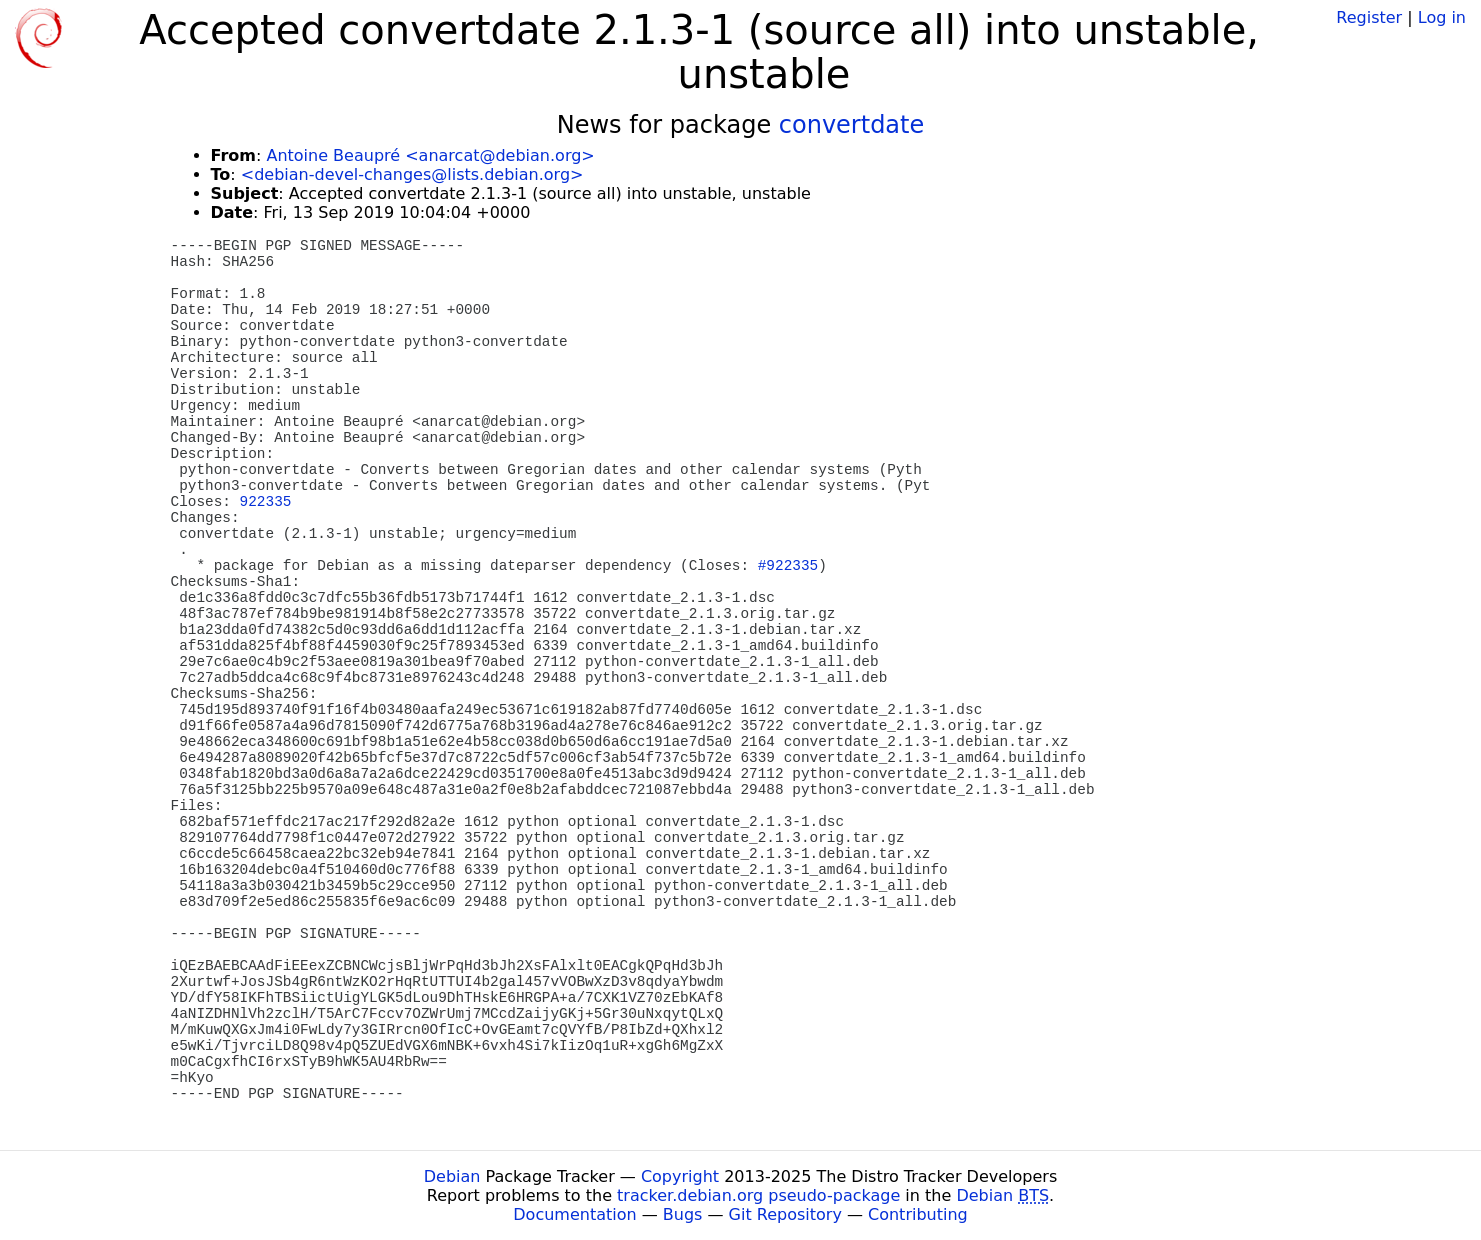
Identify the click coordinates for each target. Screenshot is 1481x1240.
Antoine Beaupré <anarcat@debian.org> (430, 155)
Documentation (574, 1214)
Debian (452, 1176)
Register (1369, 17)
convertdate (851, 125)
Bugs (683, 1214)
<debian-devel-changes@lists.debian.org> (412, 174)
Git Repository (785, 1214)
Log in (1442, 17)
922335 (266, 502)
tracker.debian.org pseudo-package (758, 1195)
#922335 (788, 566)
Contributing (918, 1214)
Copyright (680, 1176)
